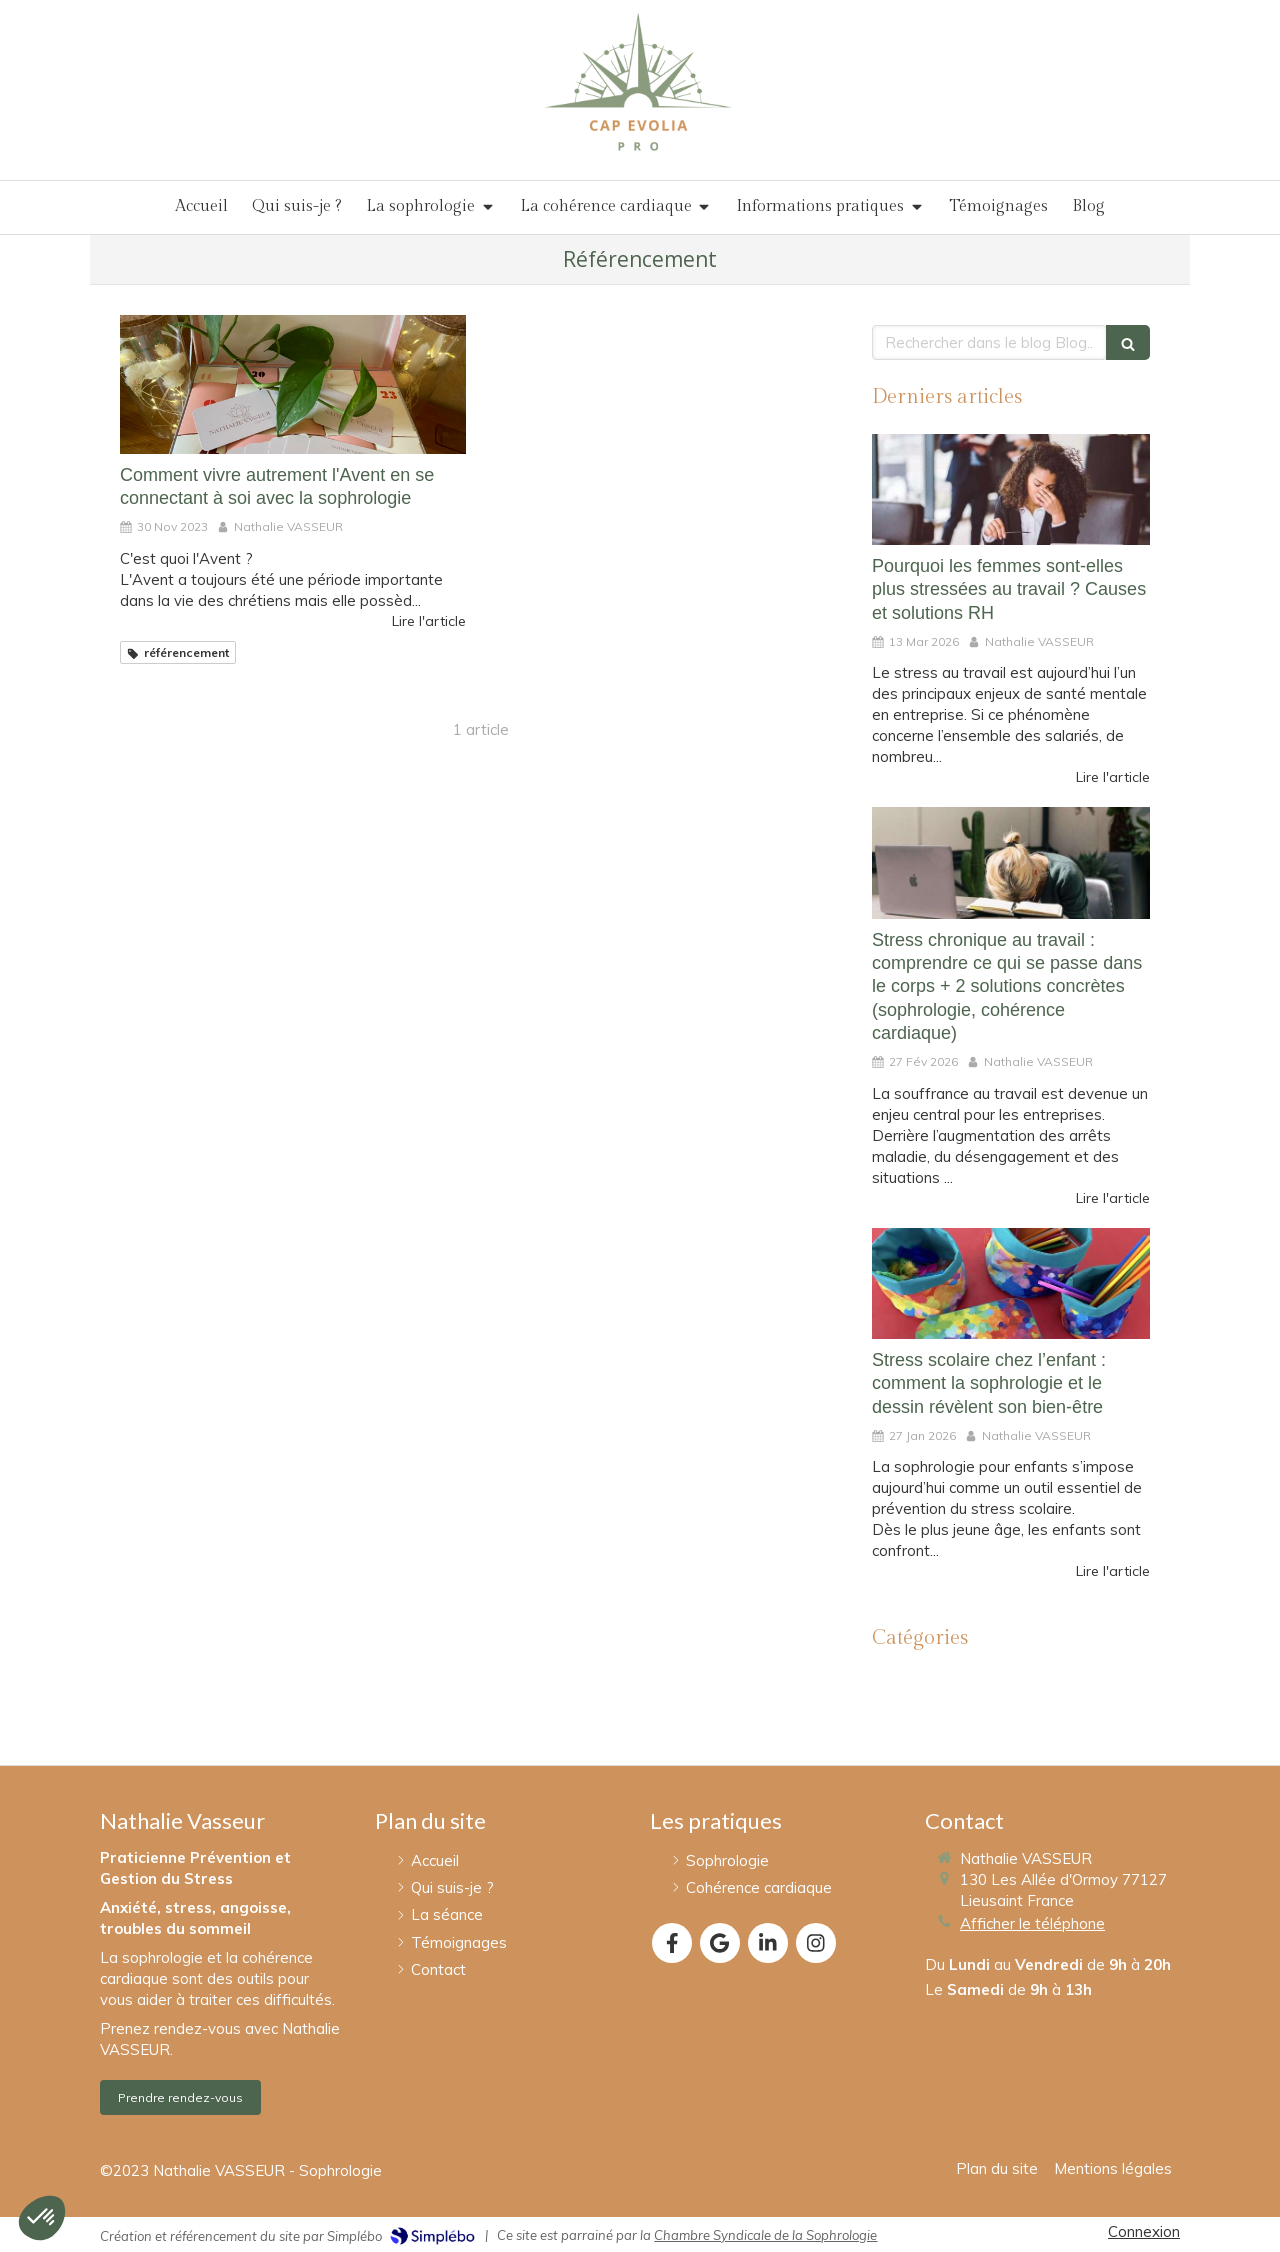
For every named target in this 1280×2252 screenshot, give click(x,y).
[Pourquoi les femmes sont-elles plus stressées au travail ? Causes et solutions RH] (1011, 489)
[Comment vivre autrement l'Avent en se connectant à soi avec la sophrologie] (293, 384)
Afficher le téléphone (1032, 1923)
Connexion (1144, 2231)
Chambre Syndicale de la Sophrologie (765, 2235)
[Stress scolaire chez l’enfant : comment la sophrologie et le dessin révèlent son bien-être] (1011, 1283)
